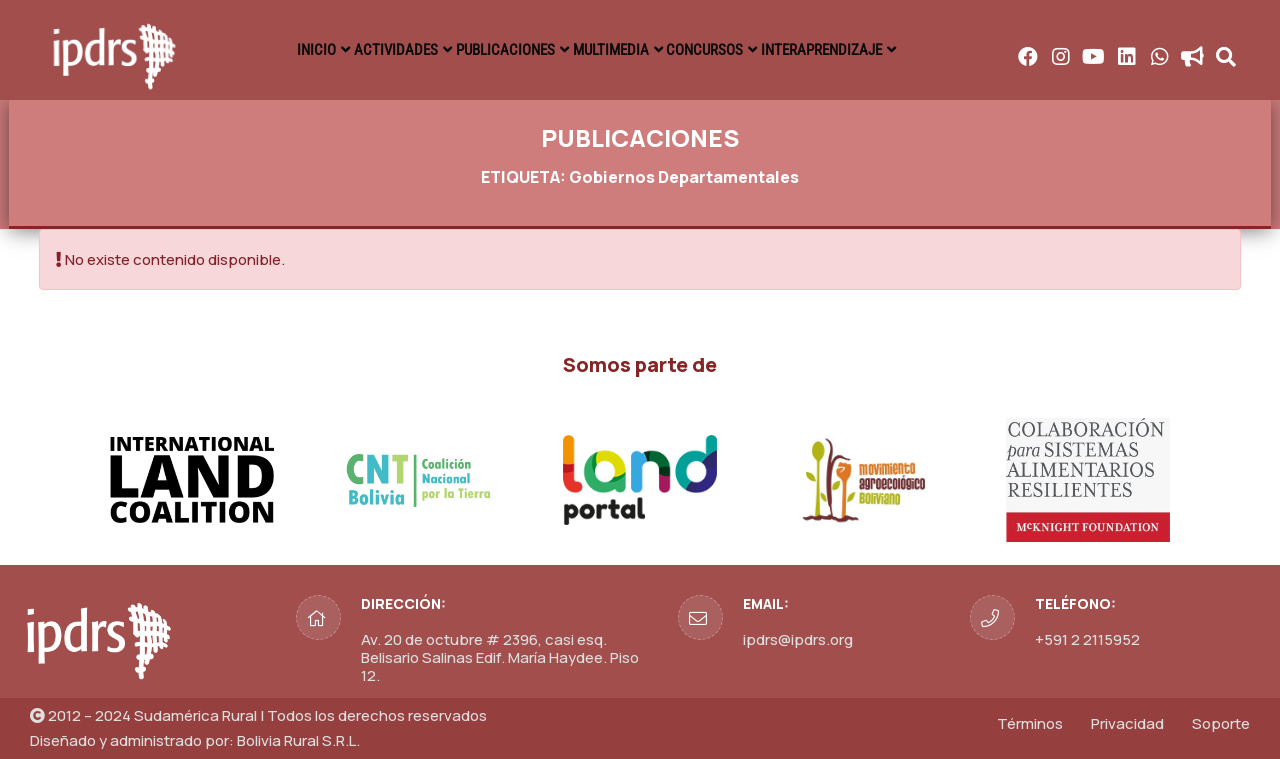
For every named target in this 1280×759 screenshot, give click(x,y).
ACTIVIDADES (377, 50)
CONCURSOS (729, 50)
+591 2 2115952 (1087, 639)
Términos (1030, 723)
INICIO (283, 50)
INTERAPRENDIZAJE (858, 50)
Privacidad (1127, 723)
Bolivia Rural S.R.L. (298, 740)
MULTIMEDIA (620, 50)
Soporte (1221, 723)
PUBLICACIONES (500, 50)
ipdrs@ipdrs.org (798, 639)
